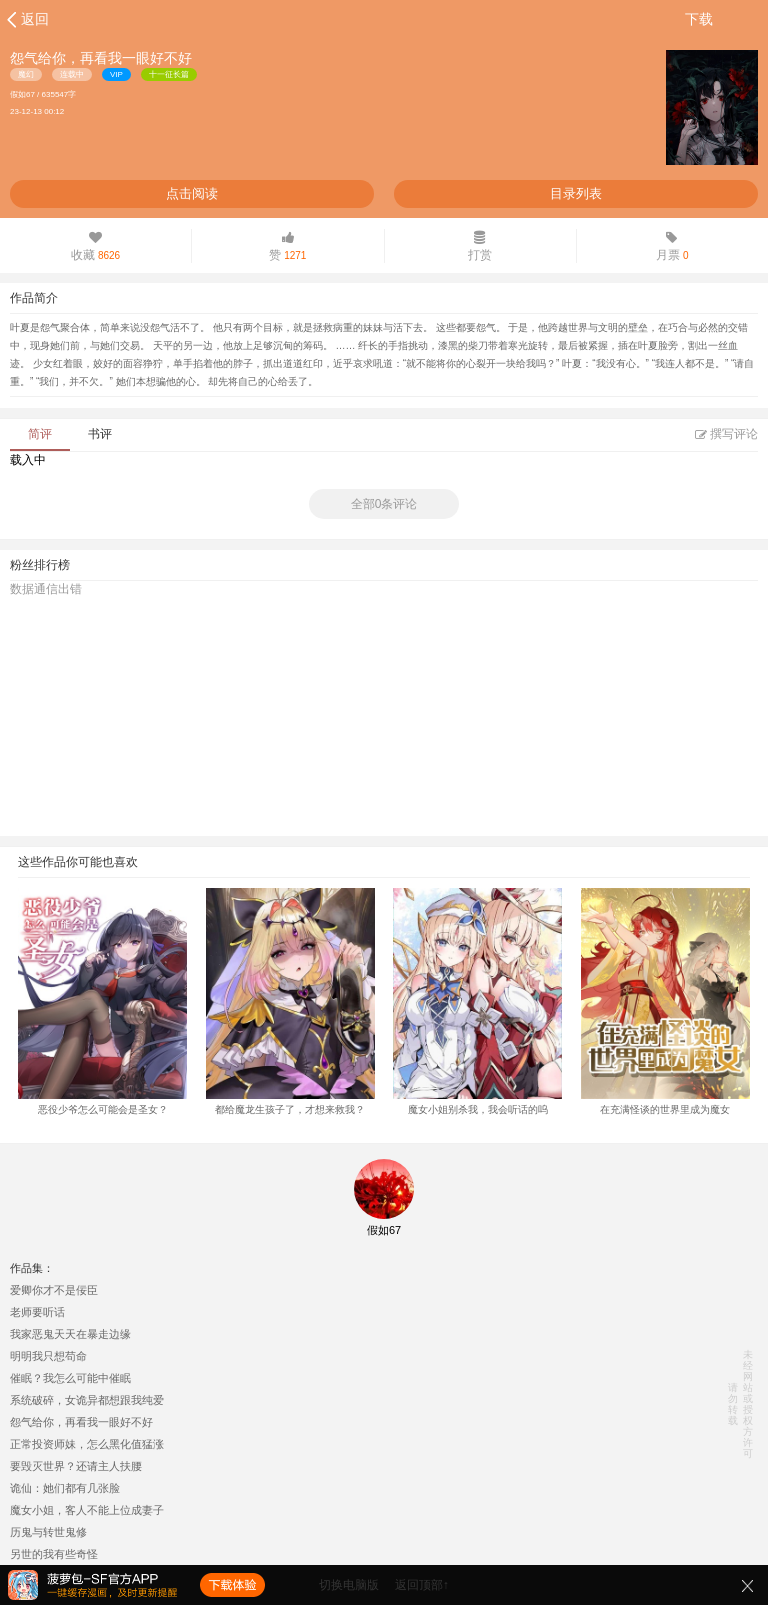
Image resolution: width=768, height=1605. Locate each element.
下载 (699, 19)
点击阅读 (192, 193)
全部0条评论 (384, 504)
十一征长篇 (169, 74)
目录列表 (576, 193)
